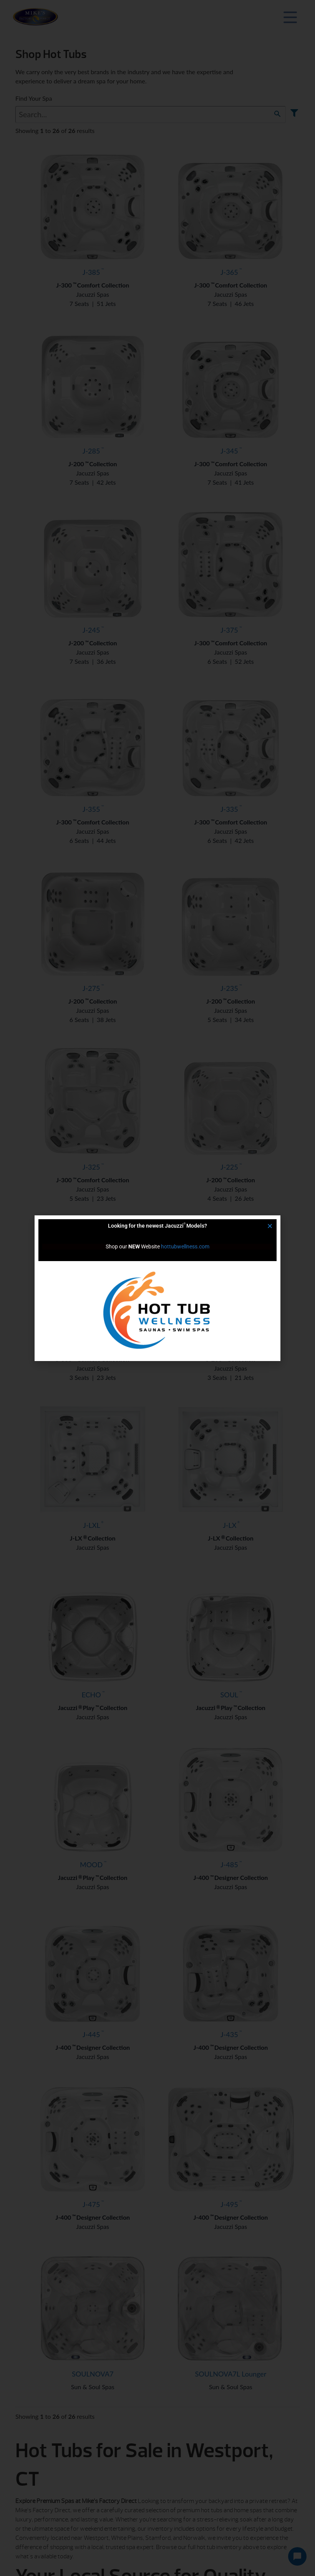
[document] (157, 1288)
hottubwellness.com (185, 1246)
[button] (270, 1226)
